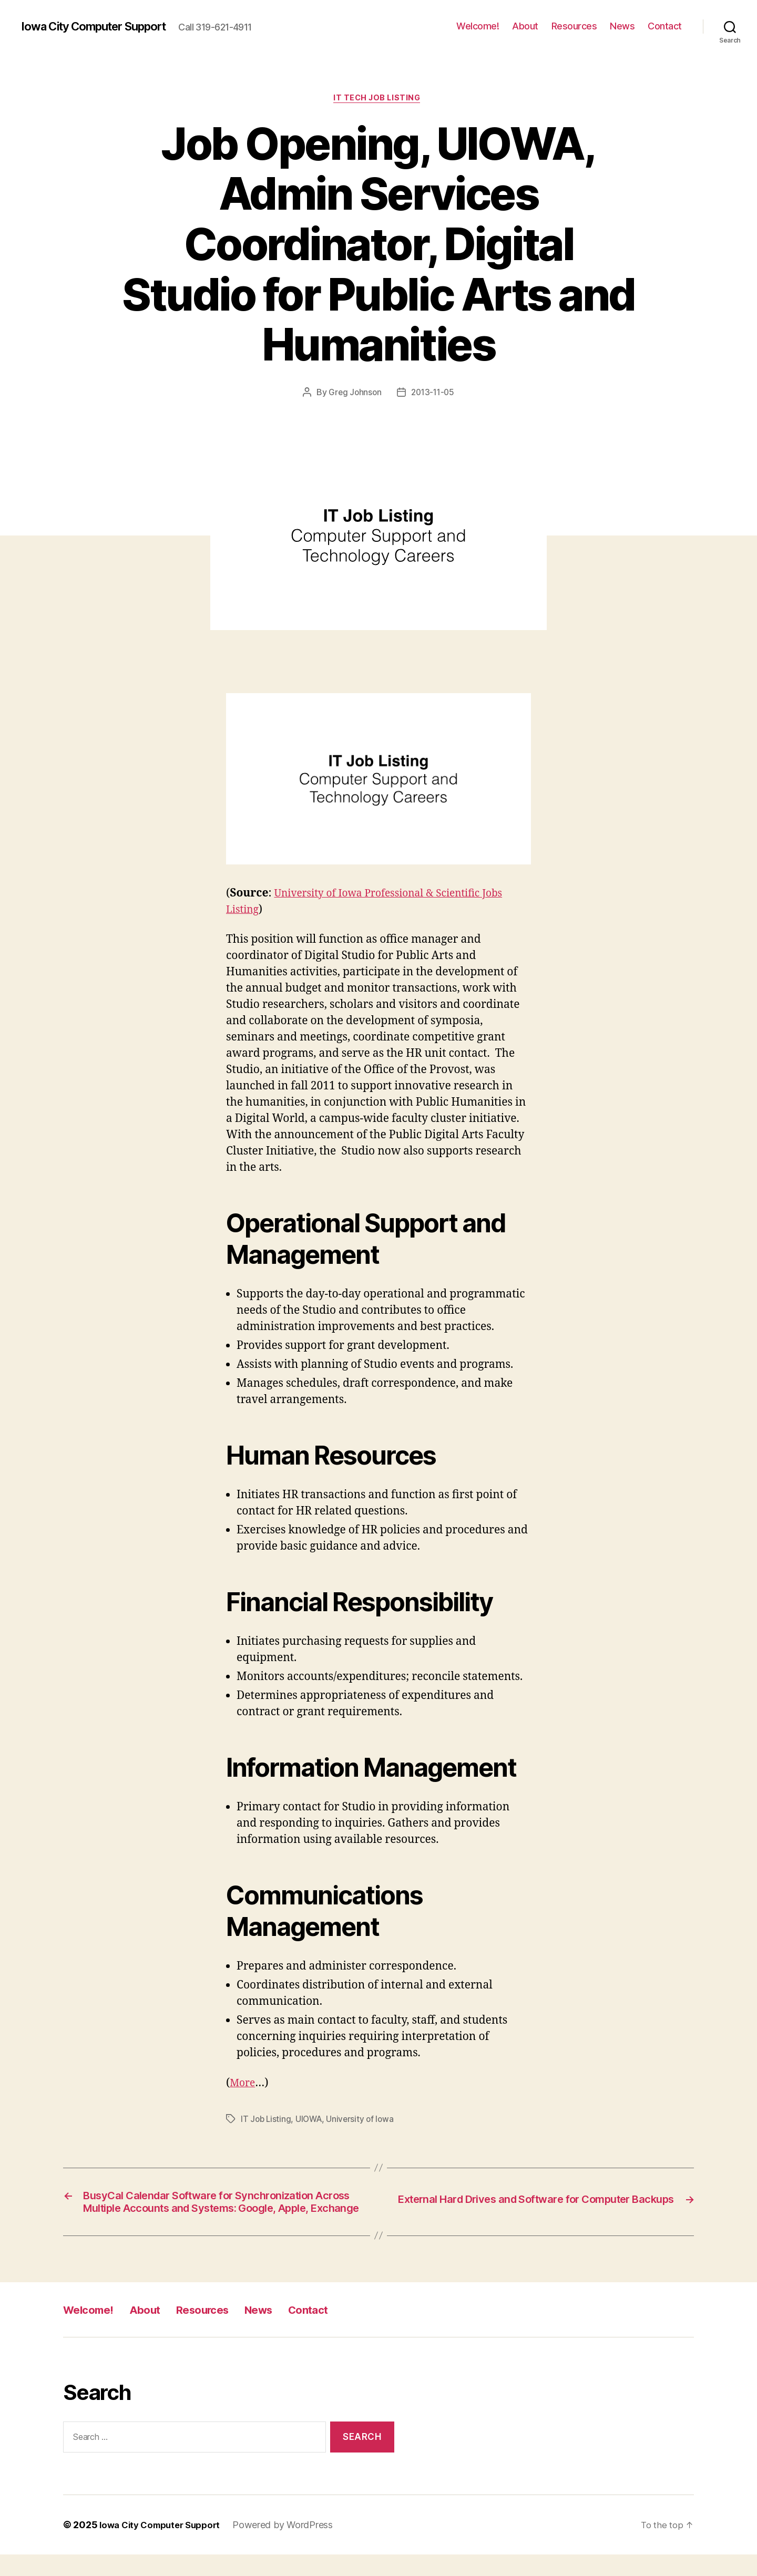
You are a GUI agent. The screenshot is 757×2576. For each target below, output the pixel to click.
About (525, 26)
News (622, 26)
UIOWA (311, 2120)
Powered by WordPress (292, 2546)
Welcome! (477, 26)
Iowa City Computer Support (102, 26)
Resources (574, 26)
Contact (665, 26)
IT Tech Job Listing (378, 99)
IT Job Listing (266, 2120)
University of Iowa (364, 2120)
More (244, 2084)
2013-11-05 (433, 394)
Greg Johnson (353, 394)
